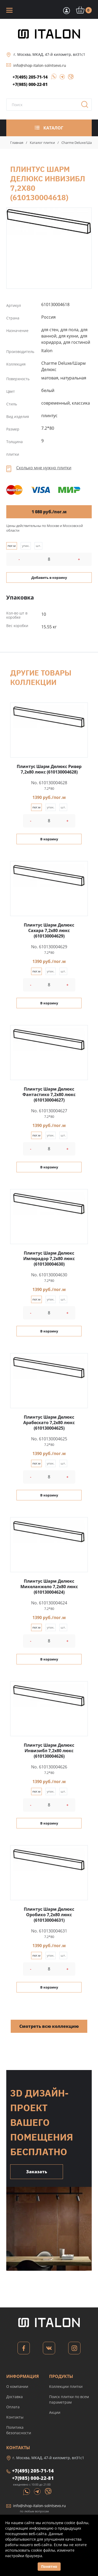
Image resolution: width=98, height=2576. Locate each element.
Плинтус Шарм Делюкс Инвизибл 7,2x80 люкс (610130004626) (49, 1750)
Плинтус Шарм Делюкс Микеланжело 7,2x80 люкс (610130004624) (49, 1586)
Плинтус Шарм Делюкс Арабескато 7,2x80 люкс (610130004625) (49, 1422)
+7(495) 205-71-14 (30, 77)
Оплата (13, 2406)
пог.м (12, 545)
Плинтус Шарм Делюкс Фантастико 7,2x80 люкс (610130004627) (49, 1094)
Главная (16, 142)
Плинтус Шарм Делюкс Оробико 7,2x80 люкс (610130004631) (49, 1914)
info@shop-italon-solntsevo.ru (39, 65)
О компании (17, 2386)
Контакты (15, 2417)
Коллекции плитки (66, 2386)
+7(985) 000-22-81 (30, 84)
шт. (38, 545)
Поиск (86, 106)
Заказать (36, 2172)
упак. (26, 545)
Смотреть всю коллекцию (49, 2026)
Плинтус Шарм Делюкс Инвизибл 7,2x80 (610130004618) (49, 221)
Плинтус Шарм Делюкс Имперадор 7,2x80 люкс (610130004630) (49, 1258)
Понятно (49, 2566)
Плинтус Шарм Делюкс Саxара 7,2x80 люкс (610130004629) (49, 930)
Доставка (14, 2396)
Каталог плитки (42, 142)
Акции (54, 2412)
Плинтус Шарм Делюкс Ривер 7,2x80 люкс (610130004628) (49, 769)
